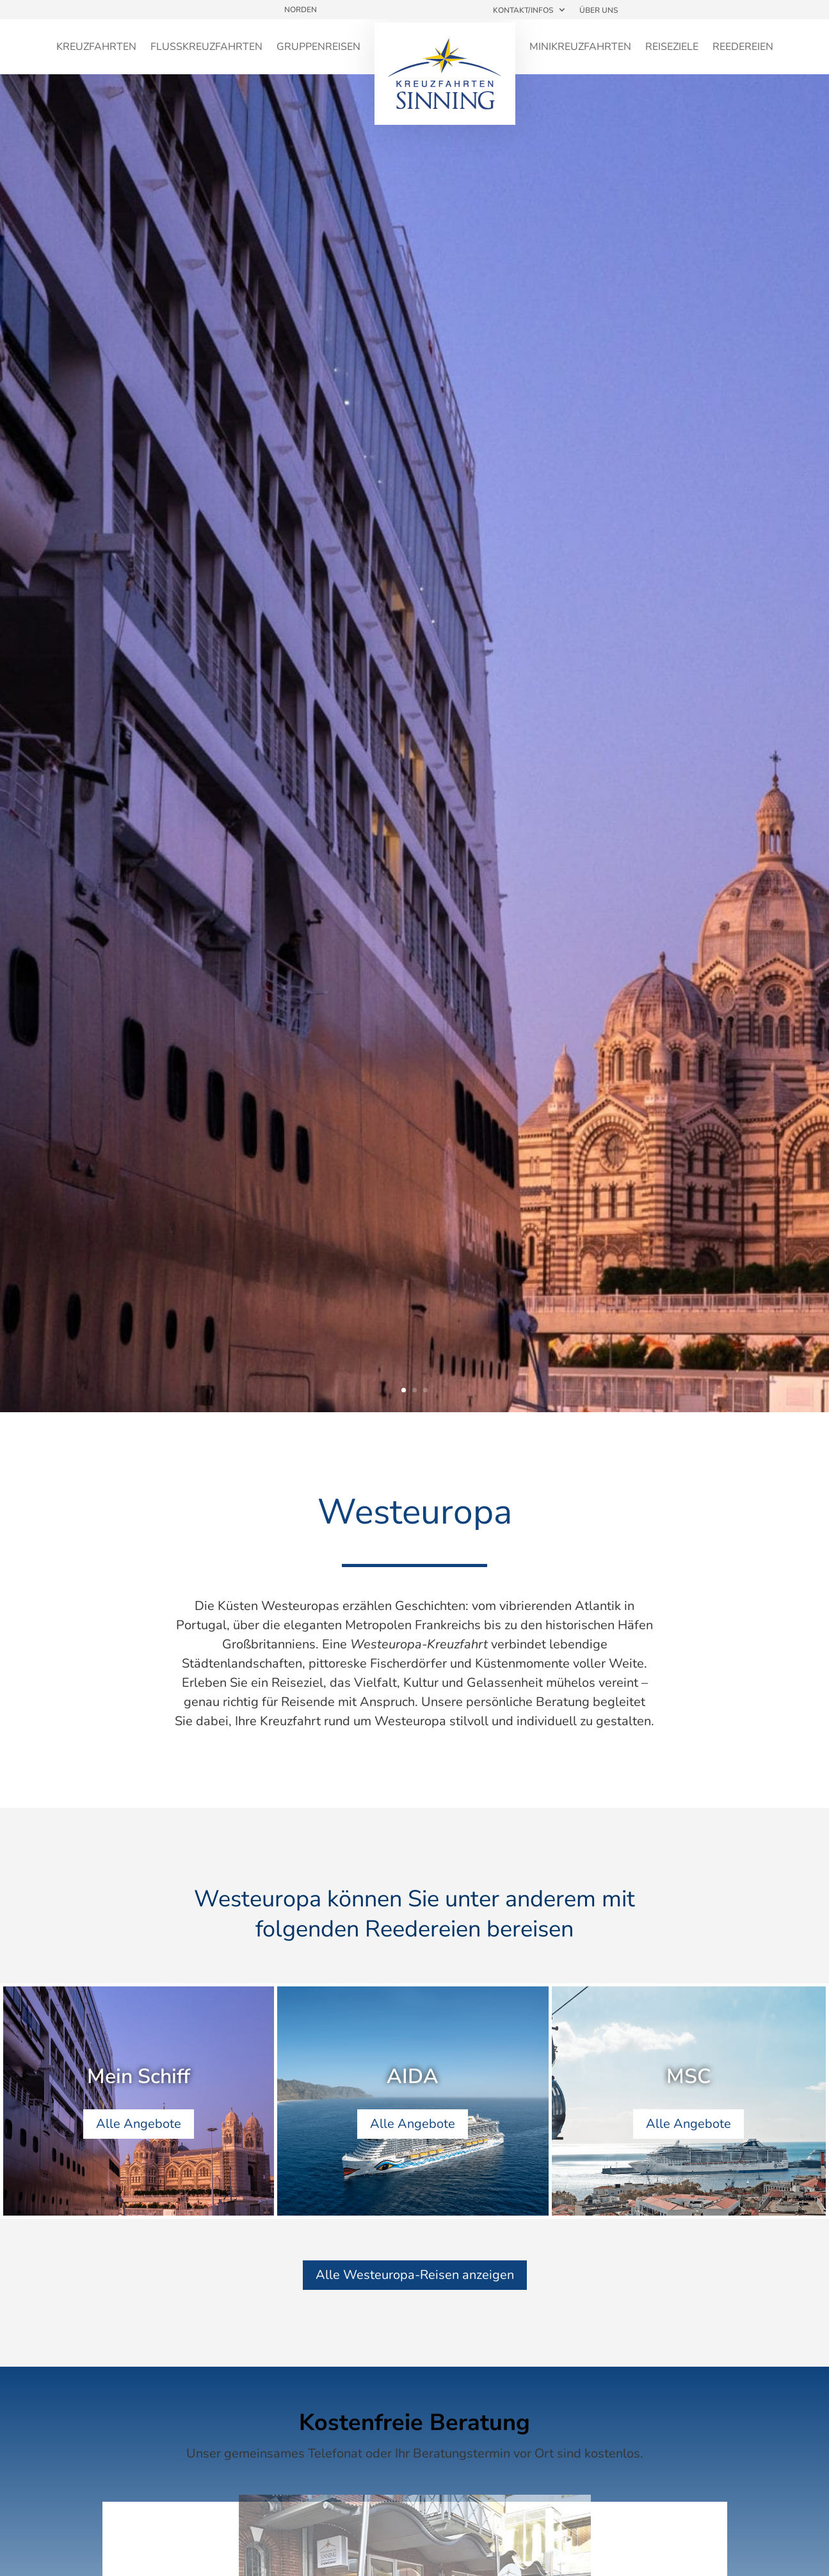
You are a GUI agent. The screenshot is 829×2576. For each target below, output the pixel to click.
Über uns (598, 10)
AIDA (413, 2079)
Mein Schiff (138, 2079)
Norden (300, 10)
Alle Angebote (138, 2126)
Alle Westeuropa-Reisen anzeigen (415, 2274)
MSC (688, 2079)
